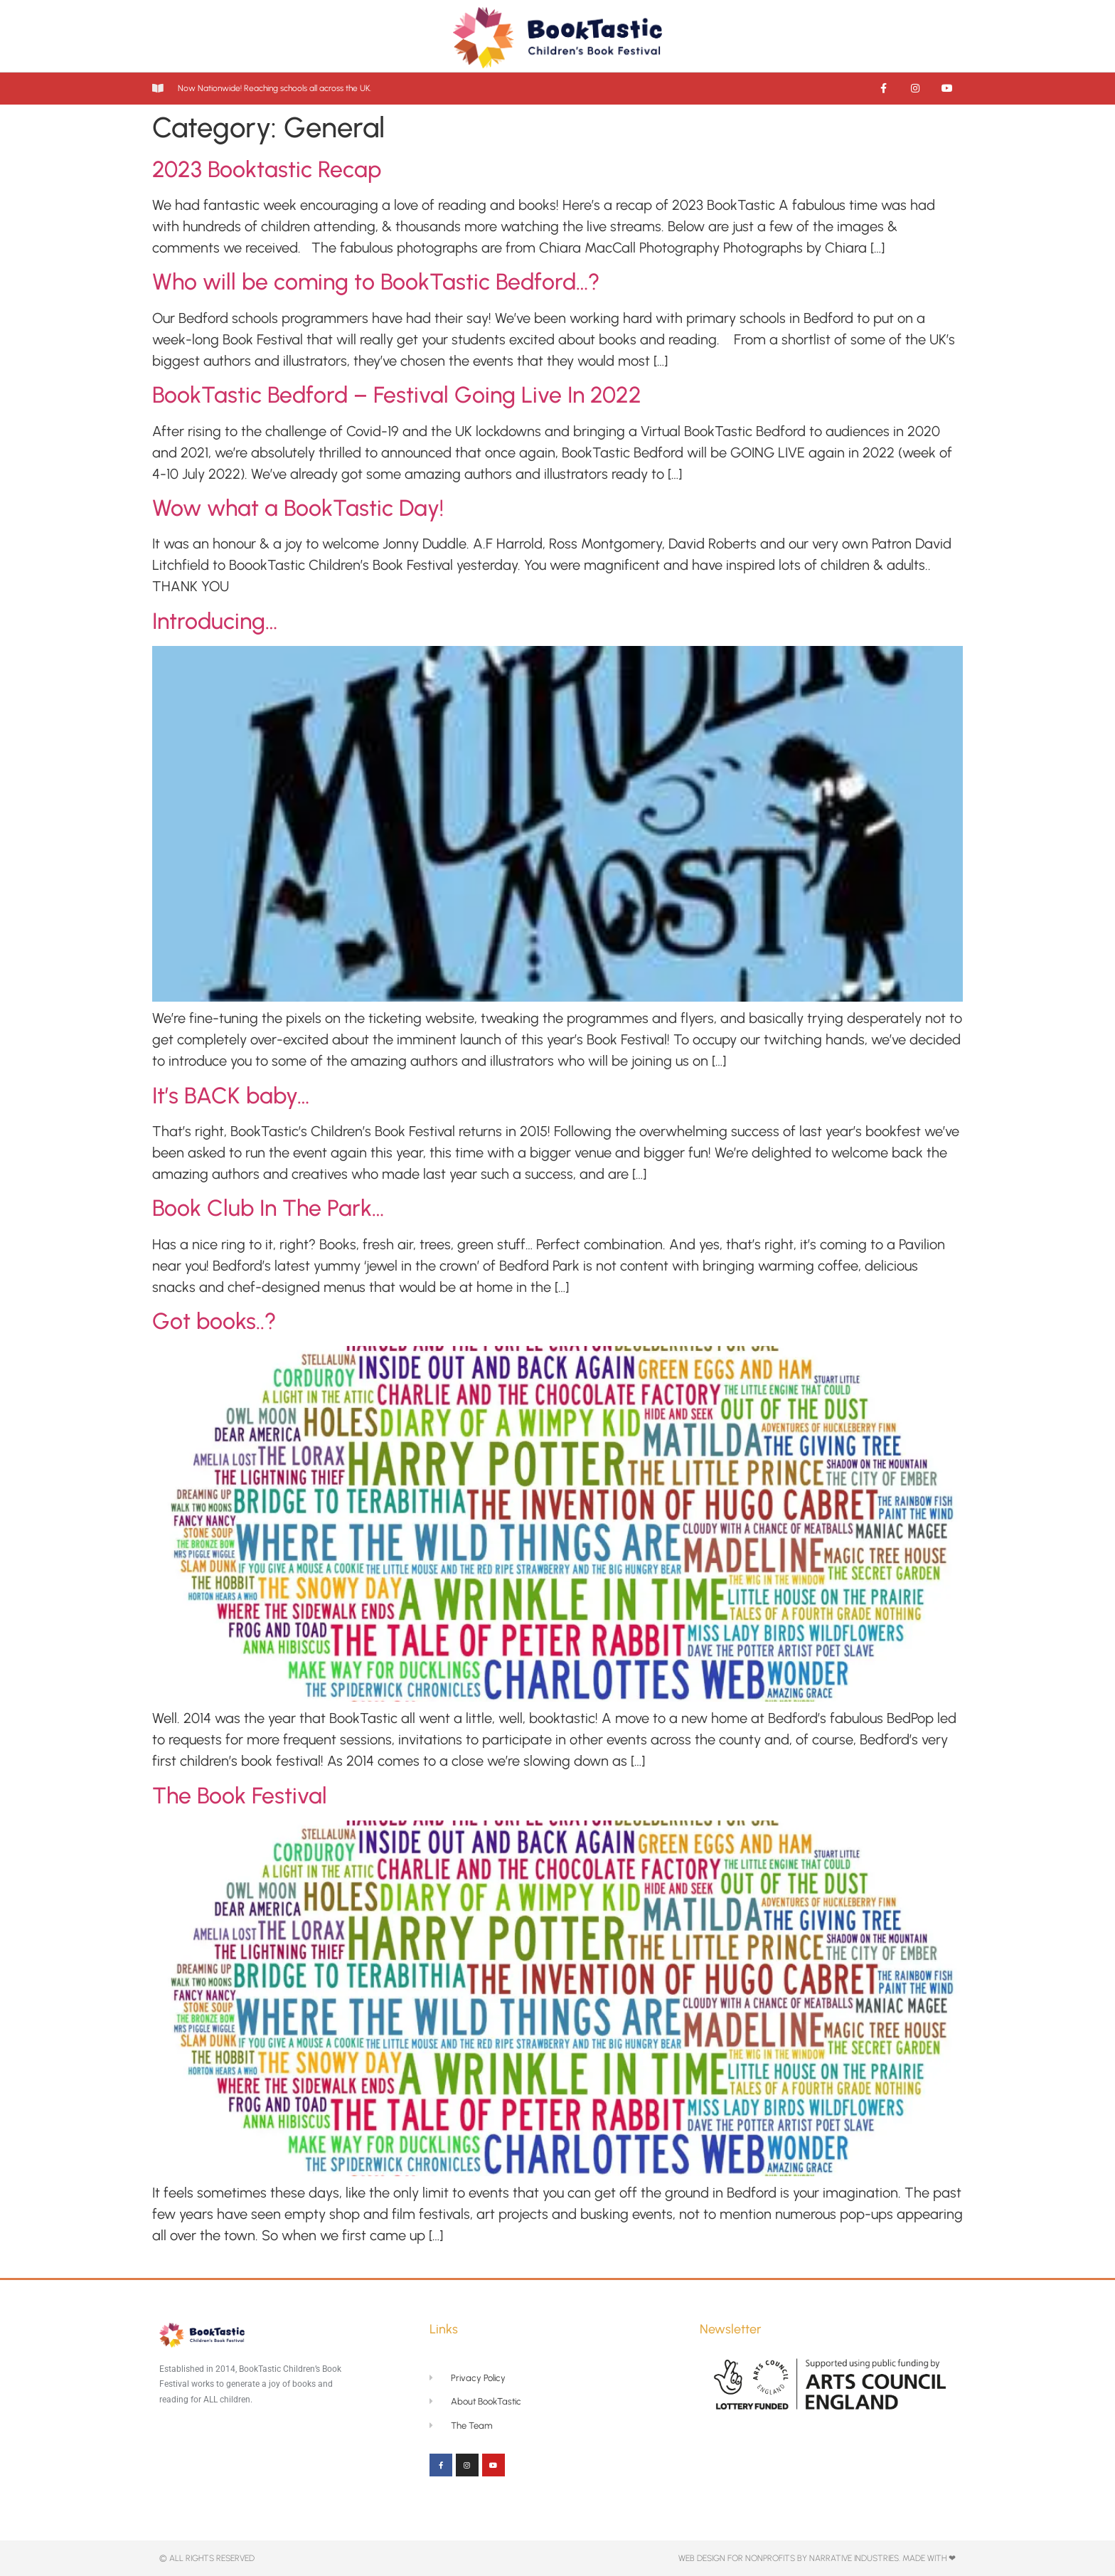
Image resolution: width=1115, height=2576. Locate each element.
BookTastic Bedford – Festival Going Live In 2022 (396, 394)
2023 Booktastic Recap (266, 169)
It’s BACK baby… (230, 1095)
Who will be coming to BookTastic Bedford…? (376, 281)
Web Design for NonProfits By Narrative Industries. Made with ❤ (817, 2558)
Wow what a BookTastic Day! (298, 507)
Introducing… (214, 621)
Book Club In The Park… (268, 1207)
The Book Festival (239, 1795)
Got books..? (214, 1321)
